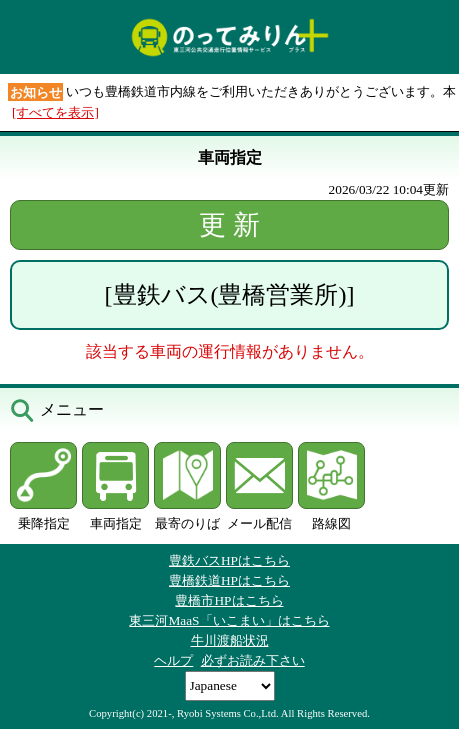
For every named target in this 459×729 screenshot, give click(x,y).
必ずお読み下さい (253, 660)
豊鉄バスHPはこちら (229, 560)
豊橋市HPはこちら (229, 600)
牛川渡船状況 (230, 640)
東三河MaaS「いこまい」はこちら (229, 620)
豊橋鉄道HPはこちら (229, 580)
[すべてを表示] (55, 112)
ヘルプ (173, 660)
